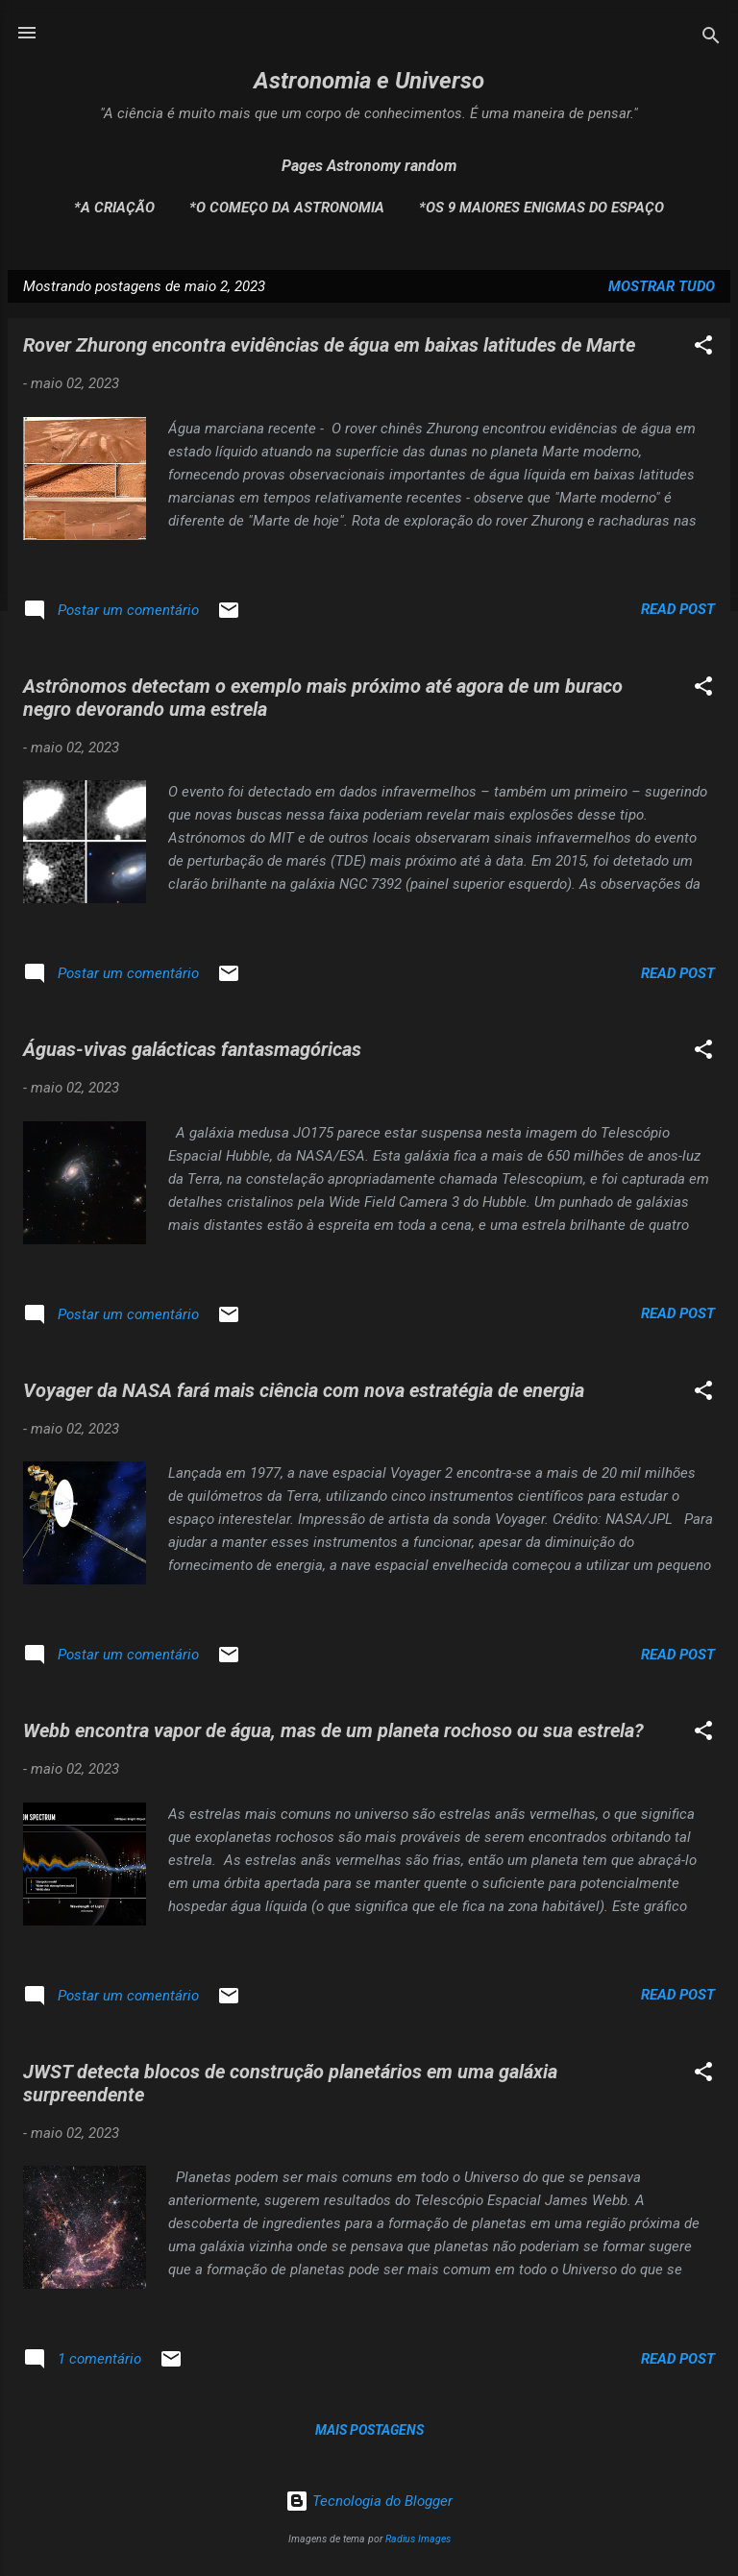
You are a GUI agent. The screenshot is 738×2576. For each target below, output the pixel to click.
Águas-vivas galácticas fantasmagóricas (192, 1049)
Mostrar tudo (661, 286)
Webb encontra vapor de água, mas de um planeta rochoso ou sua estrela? (333, 1730)
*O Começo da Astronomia (286, 207)
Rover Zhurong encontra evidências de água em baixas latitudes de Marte (329, 344)
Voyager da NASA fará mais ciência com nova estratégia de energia (303, 1390)
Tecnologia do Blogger (369, 2501)
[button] (703, 348)
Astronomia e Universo (369, 80)
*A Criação (114, 207)
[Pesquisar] (711, 39)
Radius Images (418, 2539)
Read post (678, 609)
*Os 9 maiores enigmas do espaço (541, 207)
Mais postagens (369, 2430)
